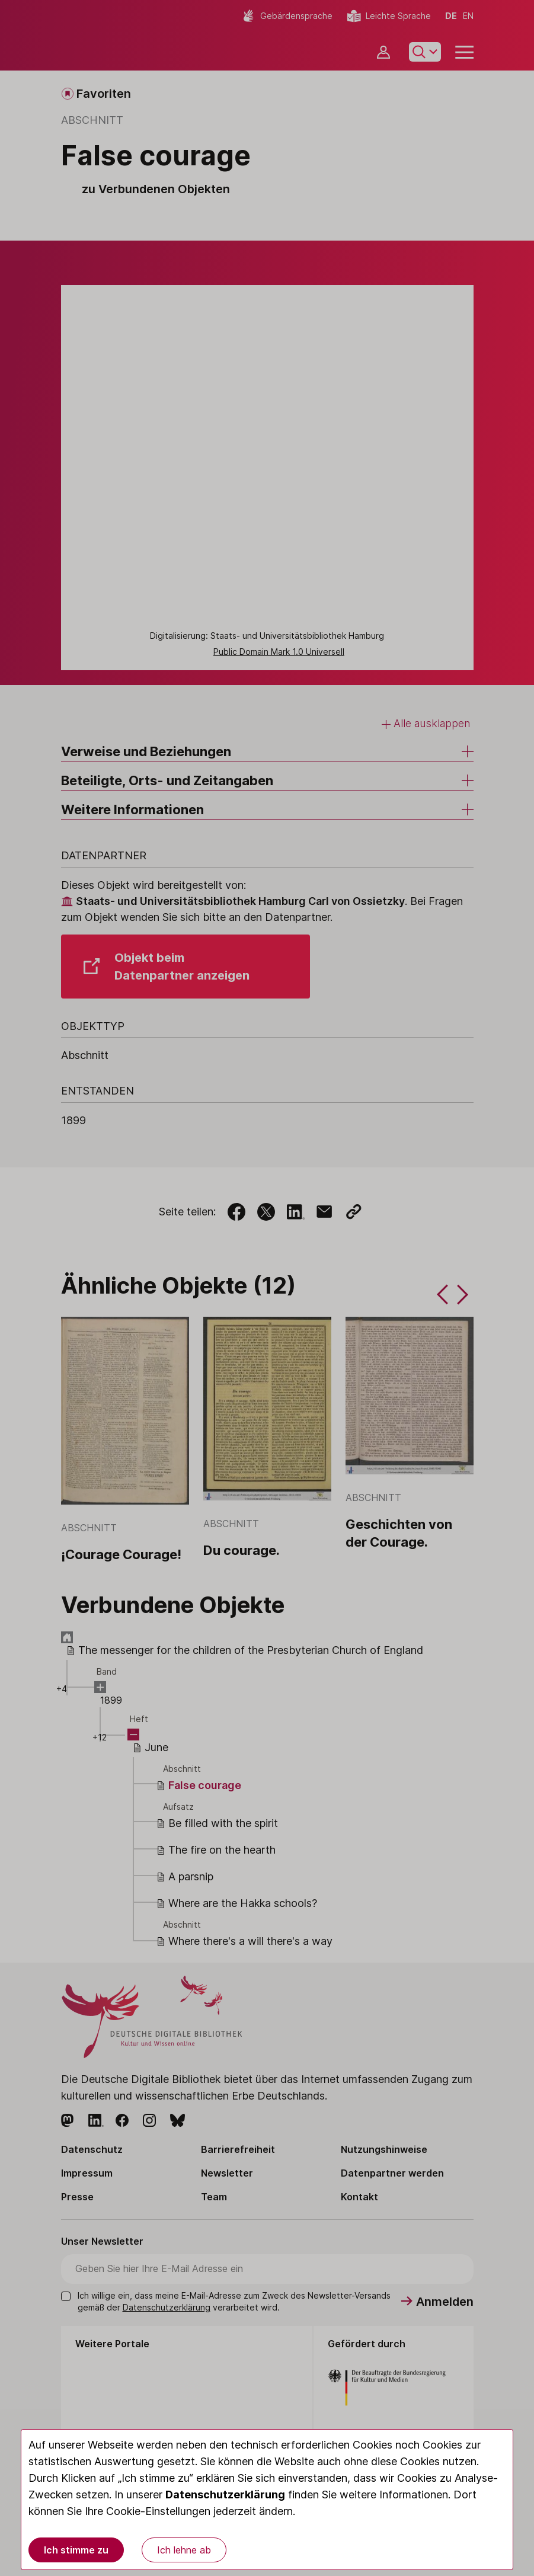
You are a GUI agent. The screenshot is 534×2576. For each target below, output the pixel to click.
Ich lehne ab (184, 2550)
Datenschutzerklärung (225, 2494)
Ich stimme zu (76, 2550)
